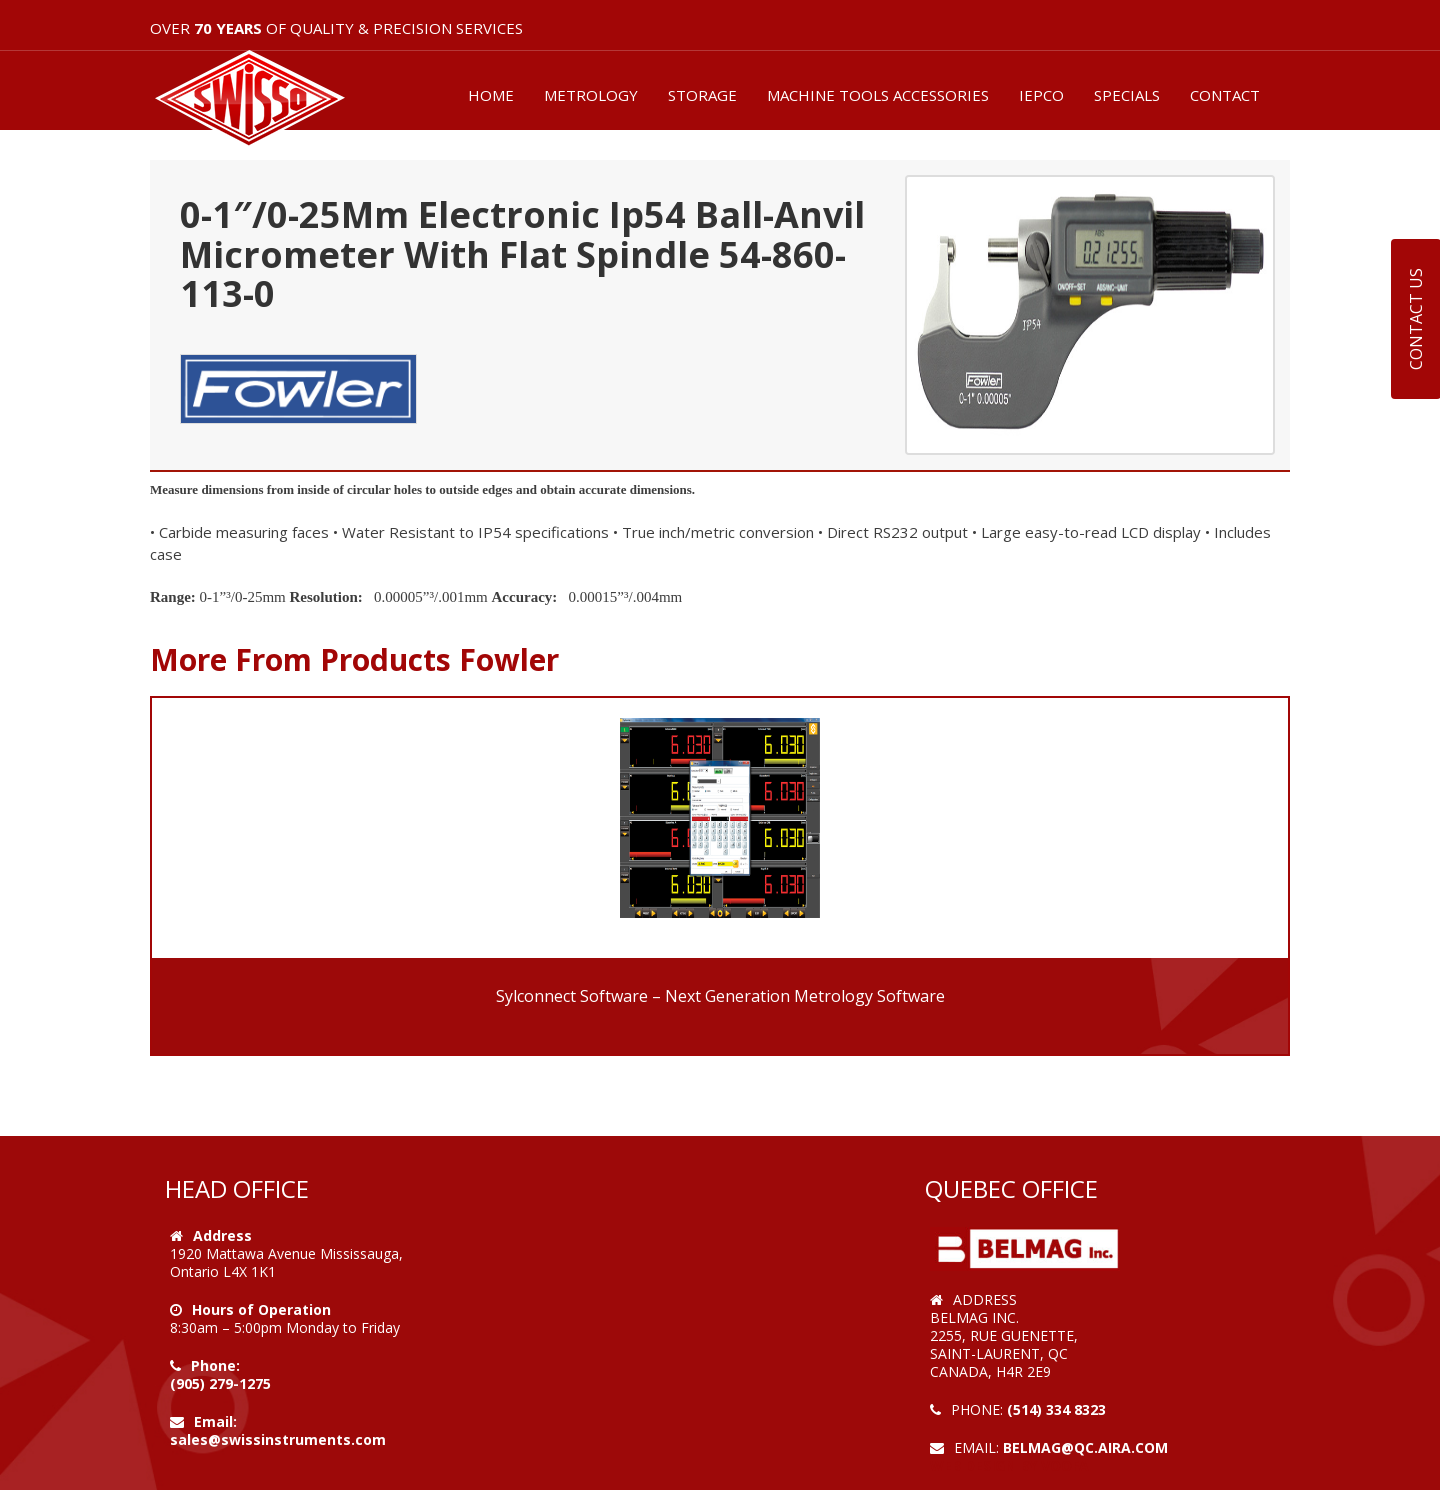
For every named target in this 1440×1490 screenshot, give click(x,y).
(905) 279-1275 (220, 1383)
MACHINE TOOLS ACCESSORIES (878, 95)
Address (222, 1235)
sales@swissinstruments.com (278, 1439)
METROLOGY (591, 95)
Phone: (215, 1365)
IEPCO (1041, 95)
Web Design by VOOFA (1009, 1465)
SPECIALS (1127, 95)
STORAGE (702, 95)
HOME (491, 95)
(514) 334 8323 (1056, 1409)
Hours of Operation (261, 1309)
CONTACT (1225, 95)
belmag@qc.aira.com (1085, 1447)
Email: (215, 1421)
